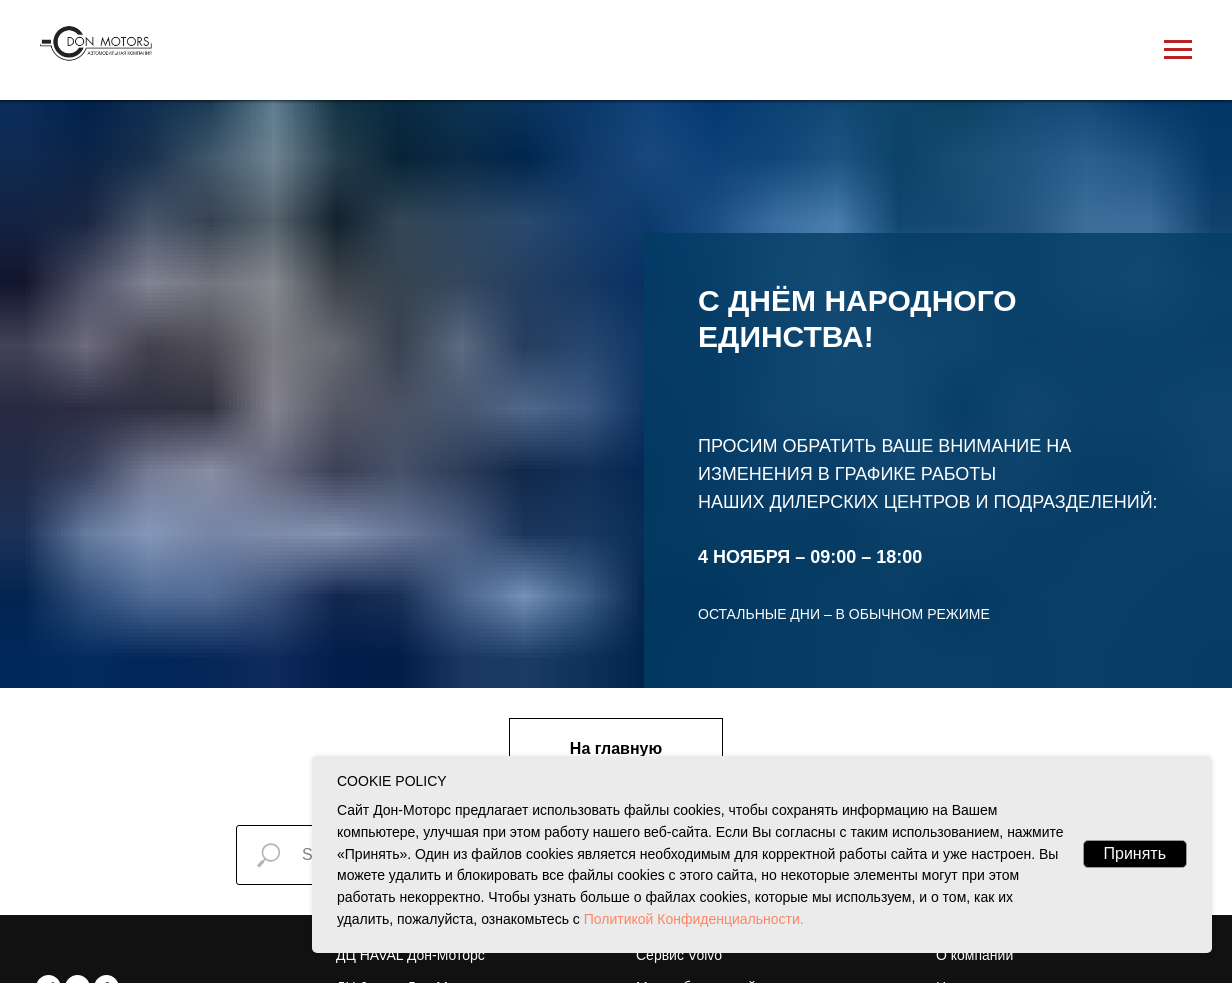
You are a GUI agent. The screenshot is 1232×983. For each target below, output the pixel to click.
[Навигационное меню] (1178, 50)
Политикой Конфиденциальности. (692, 919)
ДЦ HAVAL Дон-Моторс (410, 955)
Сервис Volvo (679, 955)
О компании (974, 955)
